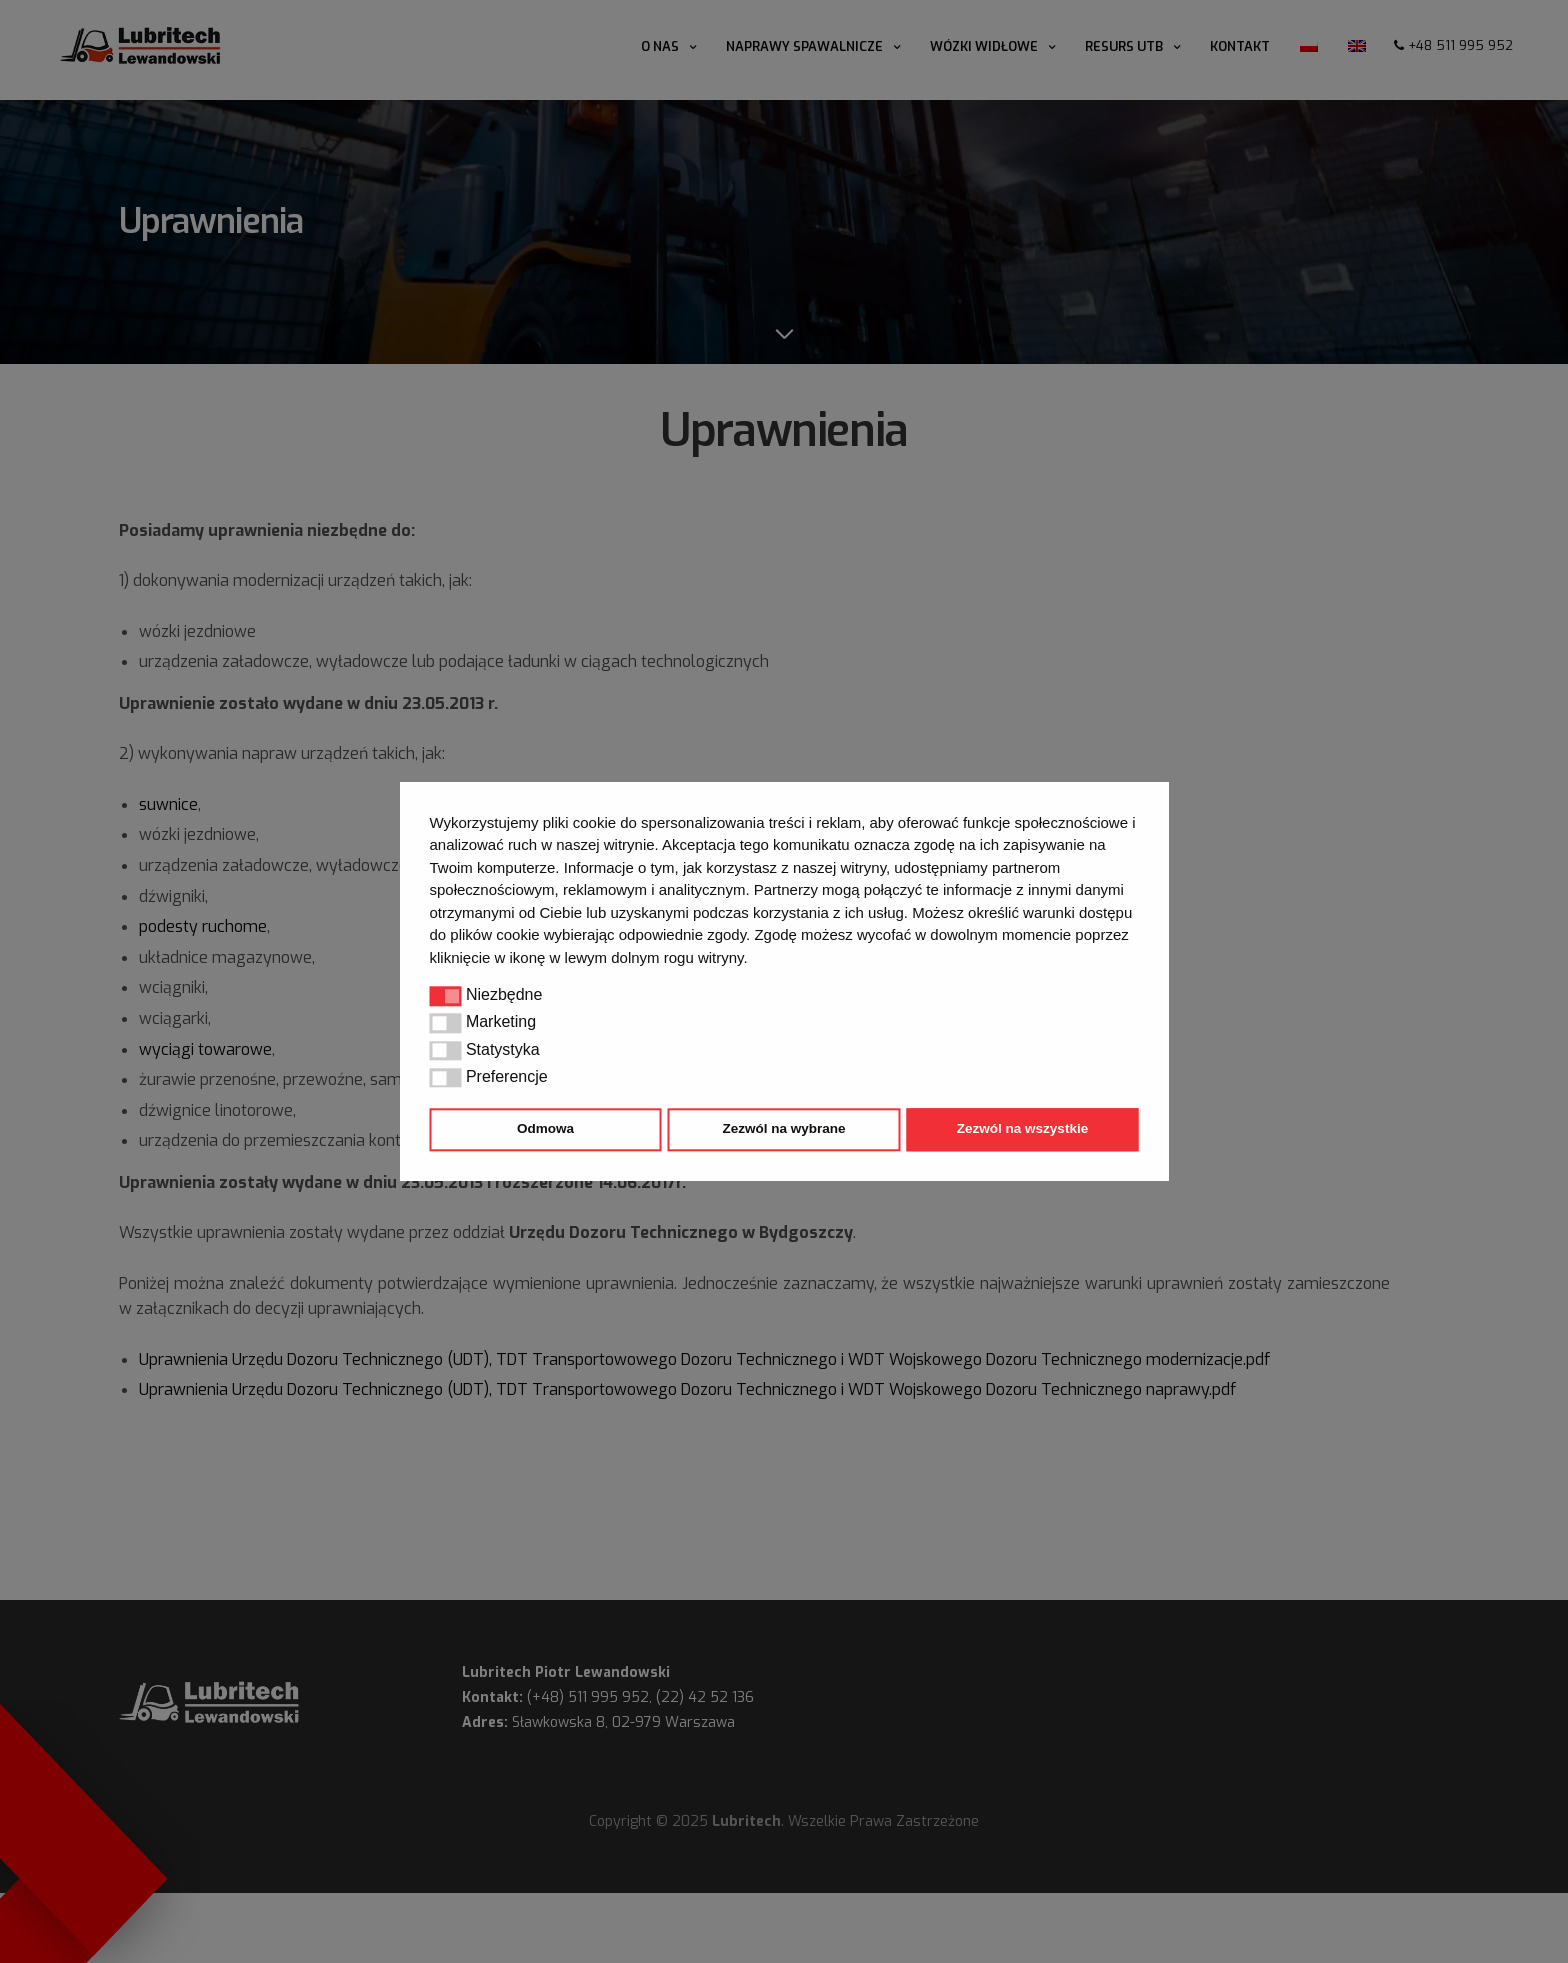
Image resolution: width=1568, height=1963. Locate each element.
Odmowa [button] (545, 1129)
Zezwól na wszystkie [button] (1022, 1129)
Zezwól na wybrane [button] (783, 1129)
